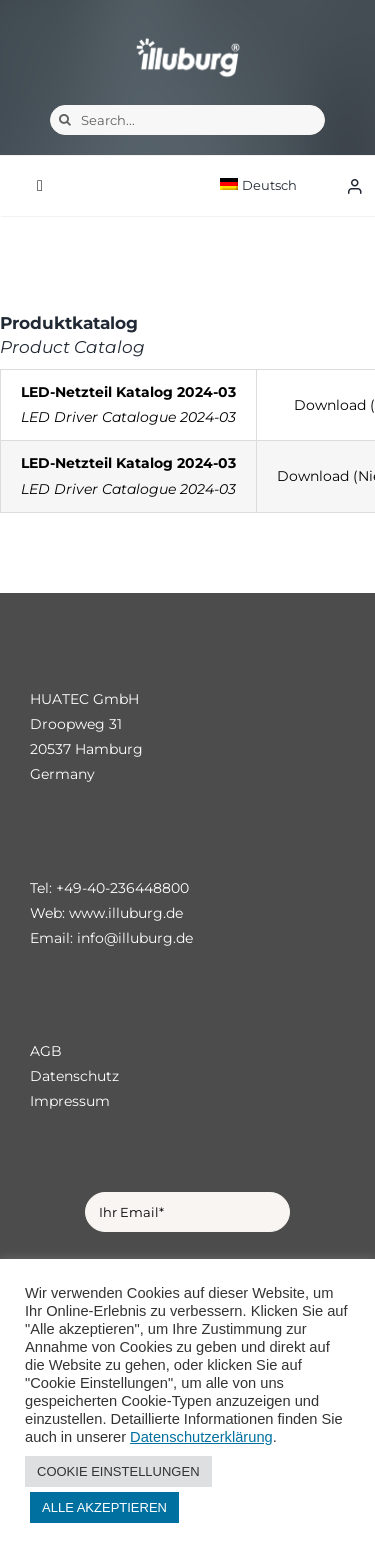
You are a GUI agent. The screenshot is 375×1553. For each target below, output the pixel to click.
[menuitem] (276, 185)
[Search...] (187, 120)
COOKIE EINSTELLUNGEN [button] (118, 1471)
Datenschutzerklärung (201, 1437)
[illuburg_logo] (188, 37)
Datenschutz (74, 1076)
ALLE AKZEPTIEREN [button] (104, 1507)
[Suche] (65, 120)
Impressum (70, 1101)
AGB (46, 1051)
